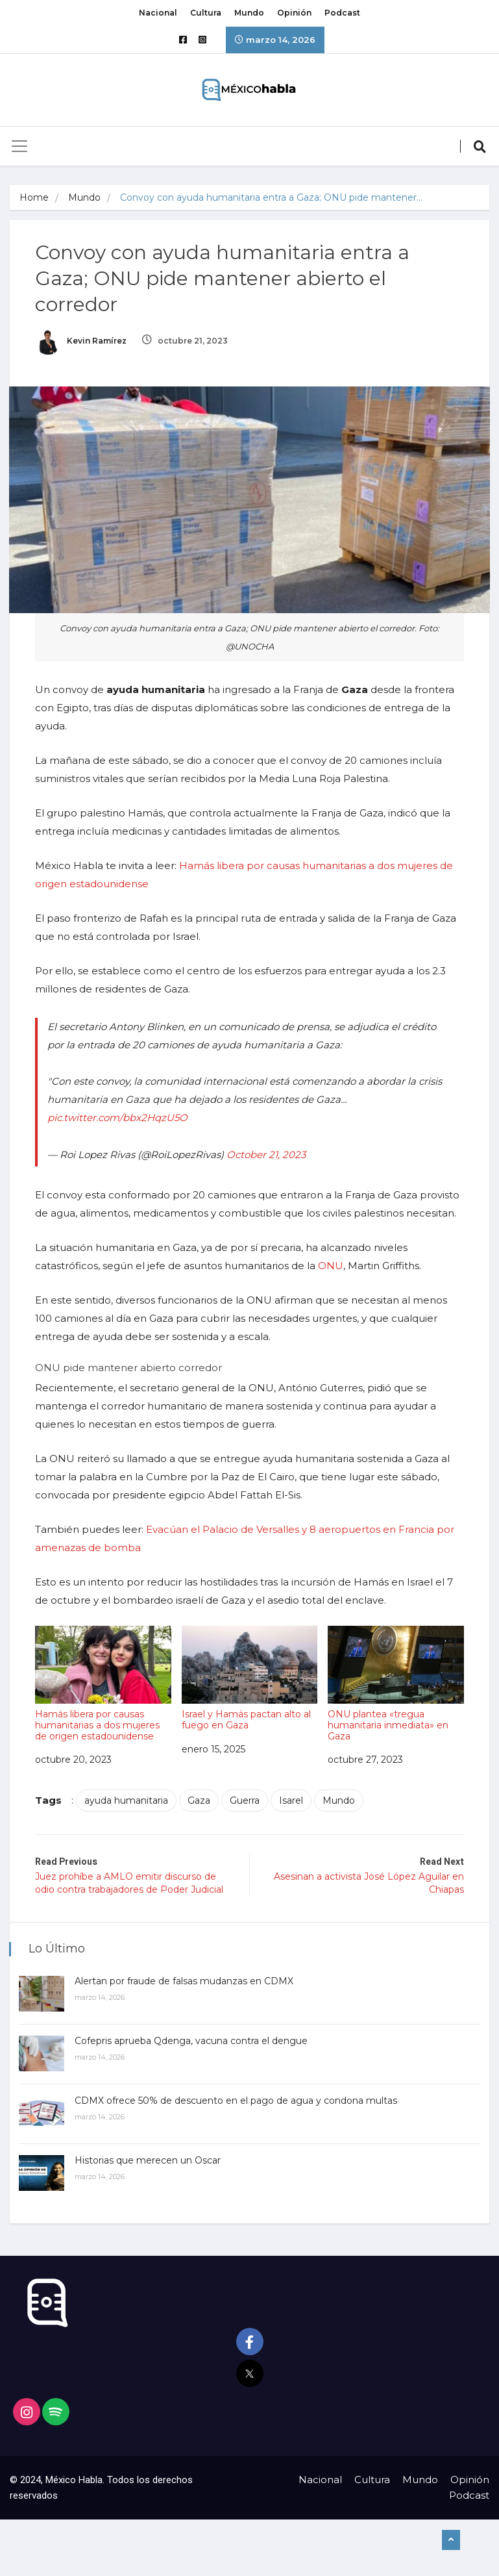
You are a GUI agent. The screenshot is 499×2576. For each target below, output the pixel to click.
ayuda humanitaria (127, 1800)
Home (34, 197)
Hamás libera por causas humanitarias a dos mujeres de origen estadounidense (103, 1683)
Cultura (205, 13)
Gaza (199, 1800)
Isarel (292, 1800)
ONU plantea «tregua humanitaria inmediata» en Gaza (395, 1683)
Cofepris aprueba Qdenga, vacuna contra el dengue (191, 2039)
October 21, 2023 (266, 1154)
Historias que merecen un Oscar (148, 2158)
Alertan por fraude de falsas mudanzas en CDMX (184, 1979)
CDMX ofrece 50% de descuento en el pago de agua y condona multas (236, 2098)
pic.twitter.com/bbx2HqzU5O (118, 1117)
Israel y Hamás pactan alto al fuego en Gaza (249, 1677)
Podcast (342, 13)
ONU (331, 1265)
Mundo (249, 13)
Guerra (245, 1800)
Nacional (158, 13)
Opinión (294, 13)
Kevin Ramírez (81, 341)
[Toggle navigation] (19, 146)
